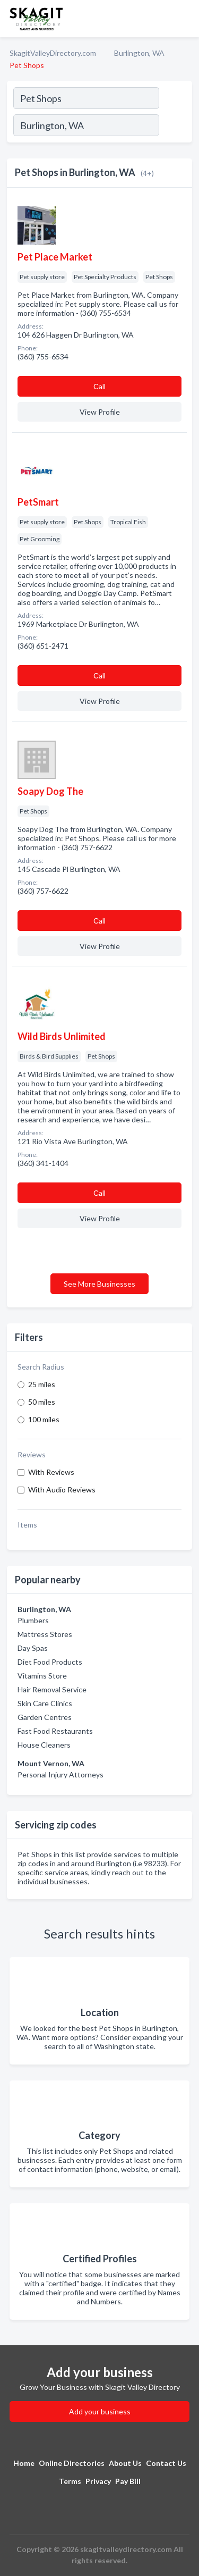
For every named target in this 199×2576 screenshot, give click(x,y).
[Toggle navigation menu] (184, 18)
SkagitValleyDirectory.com (53, 52)
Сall (99, 386)
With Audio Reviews (62, 1489)
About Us (125, 2463)
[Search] (175, 126)
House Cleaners (44, 1744)
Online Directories (72, 2463)
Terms (70, 2481)
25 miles (41, 1384)
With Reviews (51, 1471)
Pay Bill (128, 2481)
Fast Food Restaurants (55, 1730)
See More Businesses (99, 1283)
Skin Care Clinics (45, 1703)
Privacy (98, 2481)
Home (23, 2463)
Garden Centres (45, 1717)
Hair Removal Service (52, 1689)
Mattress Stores (45, 1634)
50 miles (41, 1401)
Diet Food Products (50, 1661)
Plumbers (33, 1620)
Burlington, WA (139, 52)
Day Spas (33, 1647)
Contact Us (166, 2463)
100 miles (43, 1419)
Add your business (100, 2411)
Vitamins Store (42, 1675)
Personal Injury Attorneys (60, 1774)
